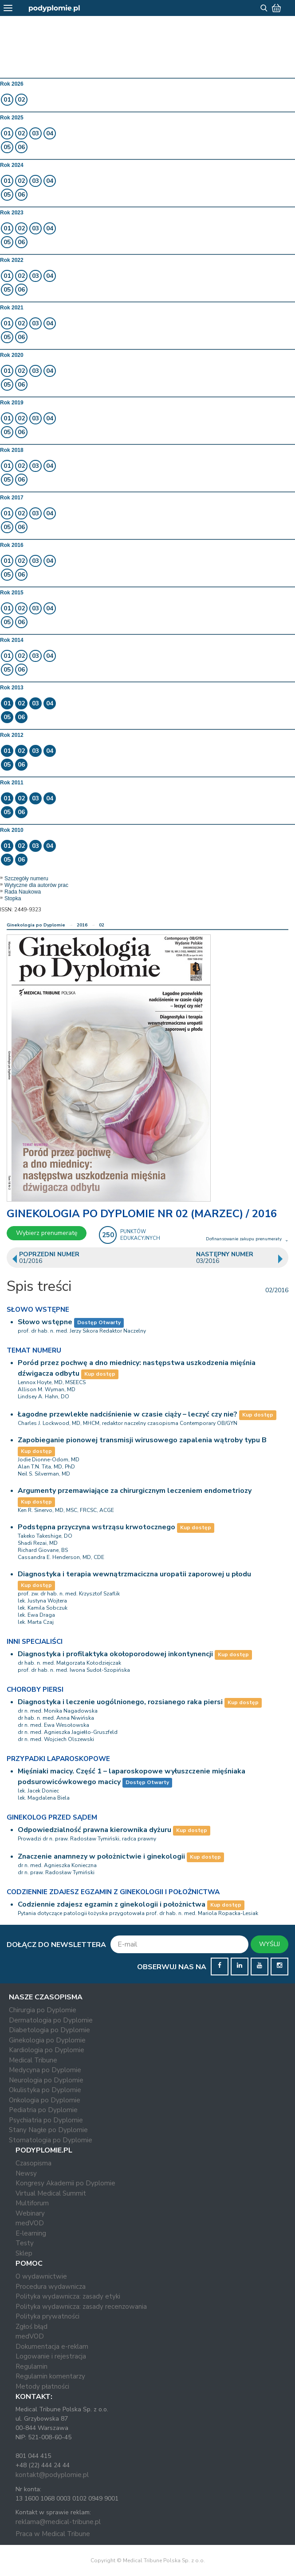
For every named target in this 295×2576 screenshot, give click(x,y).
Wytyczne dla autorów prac (36, 885)
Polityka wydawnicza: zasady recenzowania (81, 2306)
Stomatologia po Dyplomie (50, 2140)
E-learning (31, 2233)
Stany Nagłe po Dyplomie (48, 2129)
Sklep (24, 2253)
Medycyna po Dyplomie (45, 2070)
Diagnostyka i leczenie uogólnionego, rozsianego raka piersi (120, 1702)
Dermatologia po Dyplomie (51, 2020)
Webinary (30, 2213)
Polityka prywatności (47, 2316)
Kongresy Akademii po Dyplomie (65, 2183)
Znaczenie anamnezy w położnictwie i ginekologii (101, 1856)
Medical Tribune (33, 2060)
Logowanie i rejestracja (51, 2356)
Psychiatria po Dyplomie (46, 2120)
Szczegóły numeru (26, 878)
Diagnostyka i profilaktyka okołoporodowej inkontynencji (115, 1654)
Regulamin (31, 2366)
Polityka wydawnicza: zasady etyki (68, 2296)
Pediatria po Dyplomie (43, 2109)
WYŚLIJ (269, 1944)
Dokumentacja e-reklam (52, 2346)
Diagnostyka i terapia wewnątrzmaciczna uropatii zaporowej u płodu (134, 1574)
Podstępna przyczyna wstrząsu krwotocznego (96, 1527)
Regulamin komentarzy (50, 2376)
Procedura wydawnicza (51, 2286)
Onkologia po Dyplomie (44, 2100)
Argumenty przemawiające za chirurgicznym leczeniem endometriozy (135, 1491)
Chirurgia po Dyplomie (42, 2010)
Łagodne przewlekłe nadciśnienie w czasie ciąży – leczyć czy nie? (127, 1414)
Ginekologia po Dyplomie (36, 925)
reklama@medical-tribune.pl (58, 2521)
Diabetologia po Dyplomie (49, 2030)
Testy (25, 2243)
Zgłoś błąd (31, 2326)
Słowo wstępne (45, 1322)
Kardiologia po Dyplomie (46, 2050)
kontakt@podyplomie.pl (52, 2474)
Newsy (26, 2173)
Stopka (12, 898)
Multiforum (32, 2203)
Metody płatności (42, 2386)
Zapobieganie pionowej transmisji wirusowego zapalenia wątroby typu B (142, 1440)
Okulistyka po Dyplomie (45, 2089)
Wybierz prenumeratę (46, 1233)
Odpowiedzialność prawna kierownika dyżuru (94, 1830)
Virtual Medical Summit (51, 2193)
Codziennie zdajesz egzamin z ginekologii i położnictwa (111, 1904)
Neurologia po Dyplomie (46, 2080)
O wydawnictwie (41, 2276)
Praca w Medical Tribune (53, 2533)
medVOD (30, 2223)
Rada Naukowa (22, 892)
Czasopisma (33, 2163)
